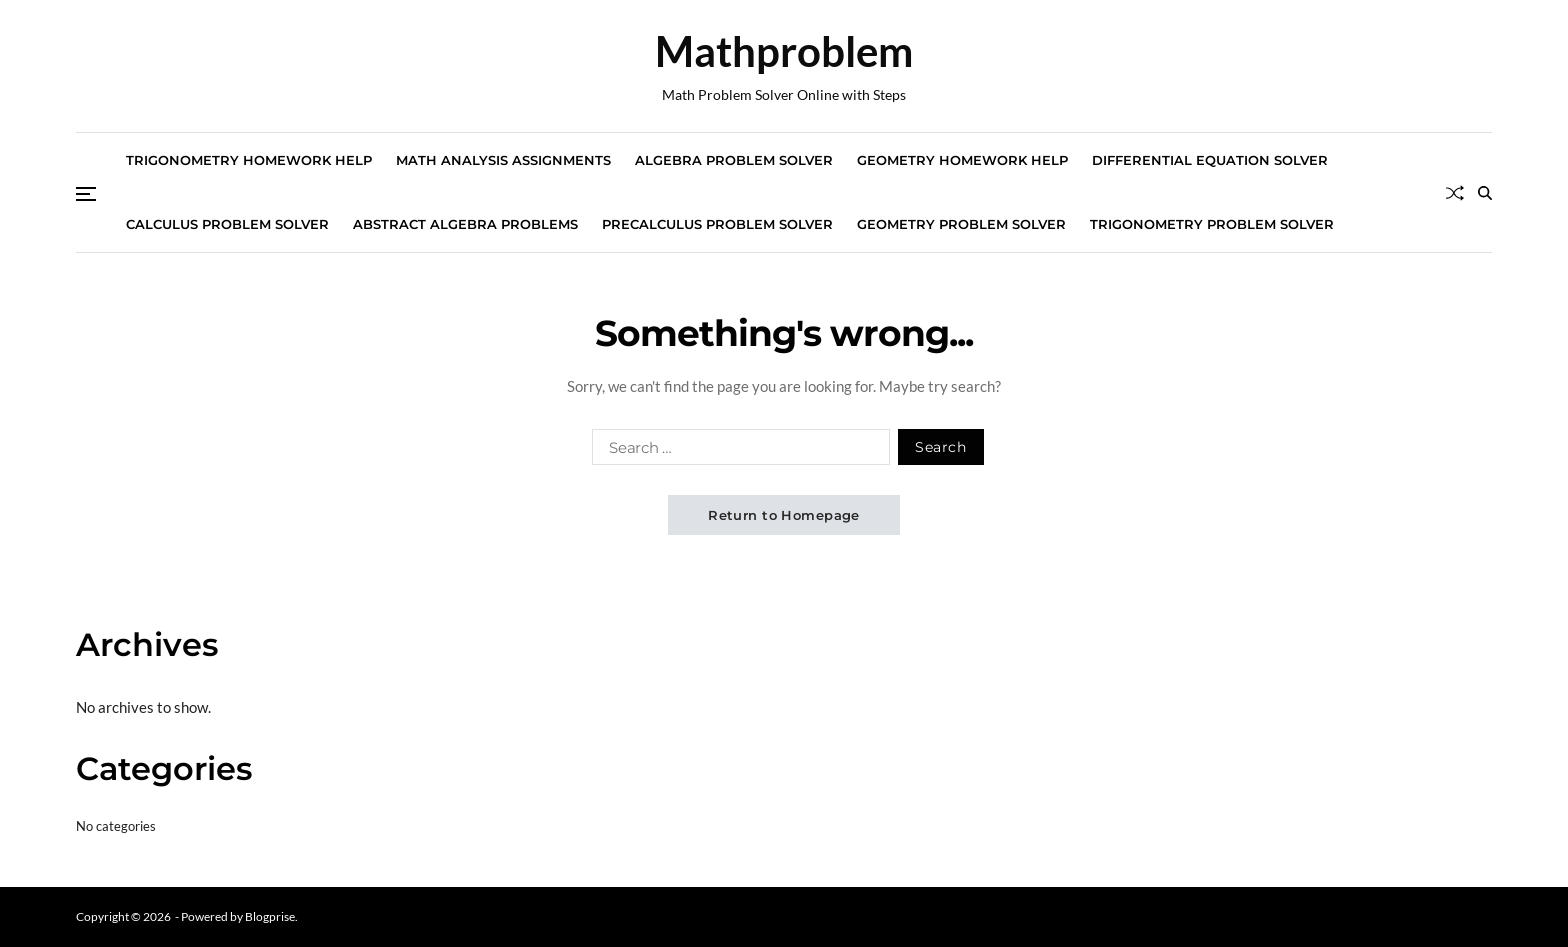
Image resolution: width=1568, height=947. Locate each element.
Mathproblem (784, 51)
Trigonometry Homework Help (249, 160)
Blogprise (270, 916)
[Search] (1485, 193)
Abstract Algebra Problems (465, 224)
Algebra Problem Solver (734, 160)
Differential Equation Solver (1210, 160)
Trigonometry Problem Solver (1212, 224)
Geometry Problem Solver (961, 224)
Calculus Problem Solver (227, 224)
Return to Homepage (784, 515)
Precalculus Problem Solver (717, 224)
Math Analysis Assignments (503, 160)
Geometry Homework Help (962, 160)
